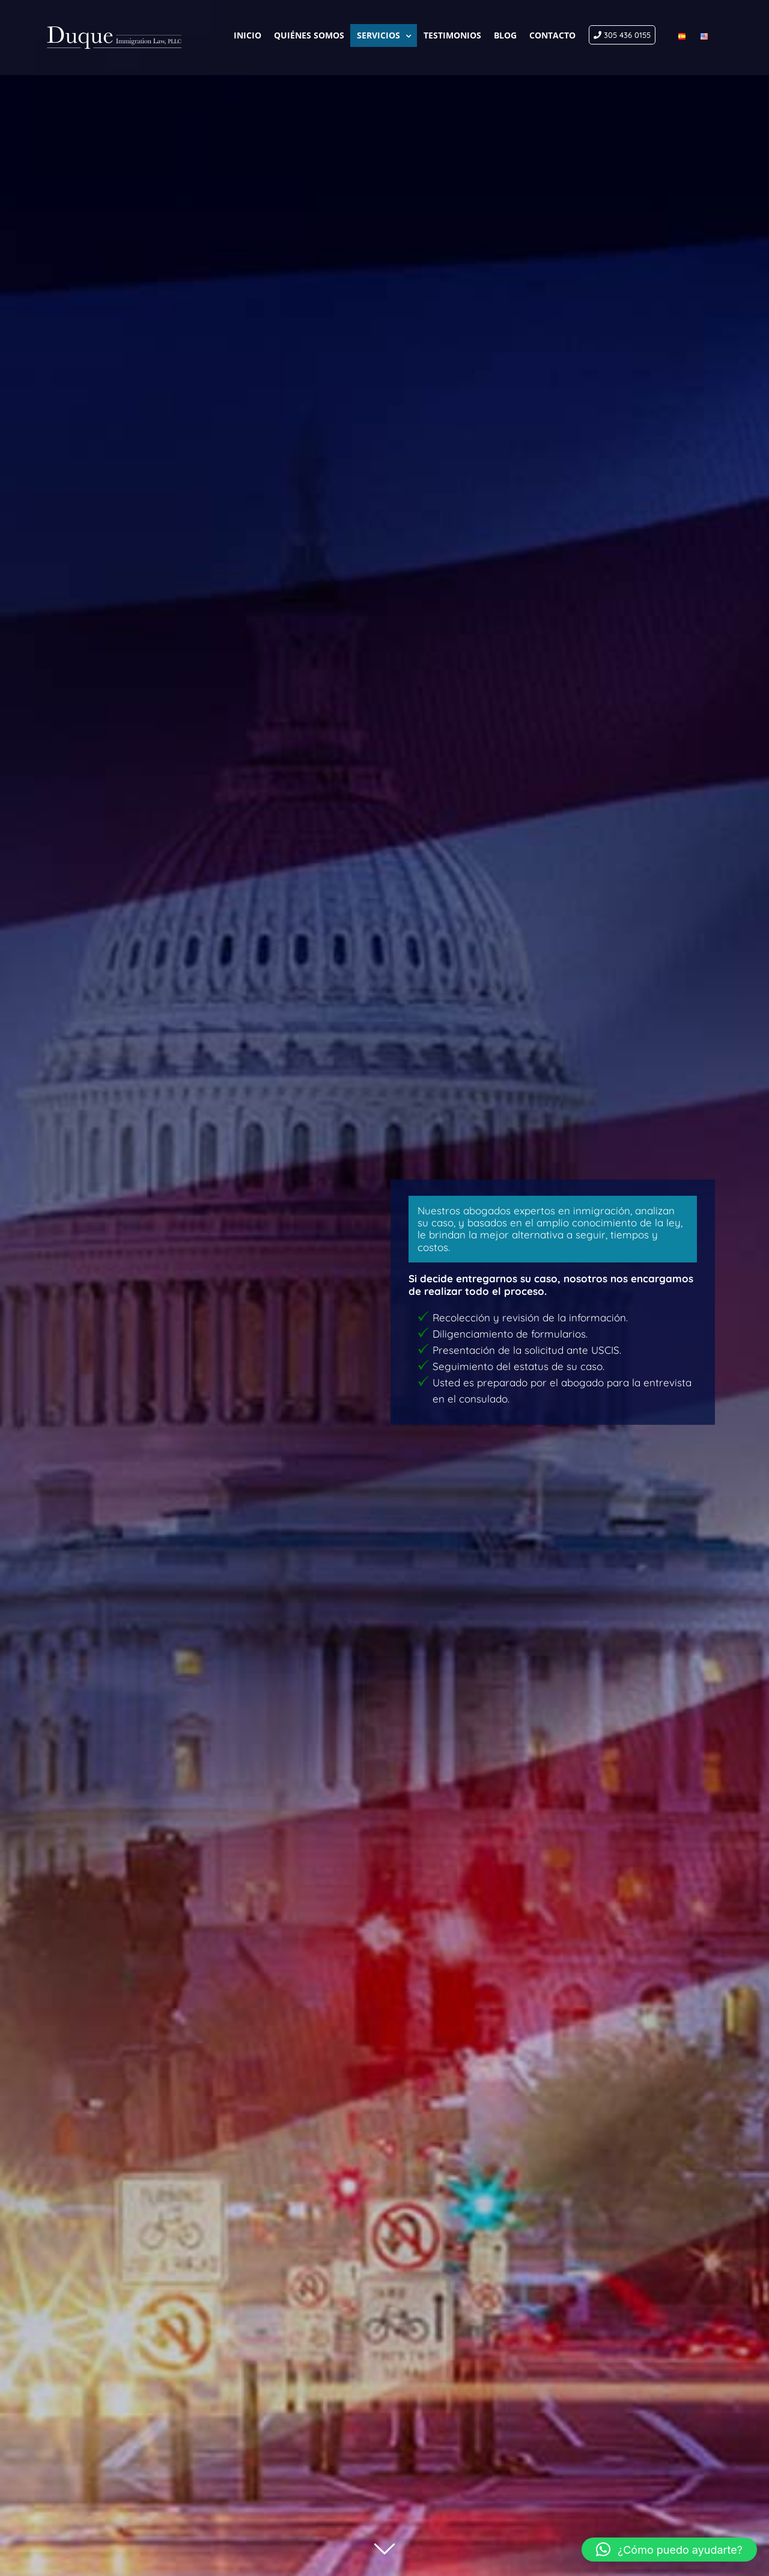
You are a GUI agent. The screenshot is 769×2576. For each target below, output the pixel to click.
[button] (669, 2550)
